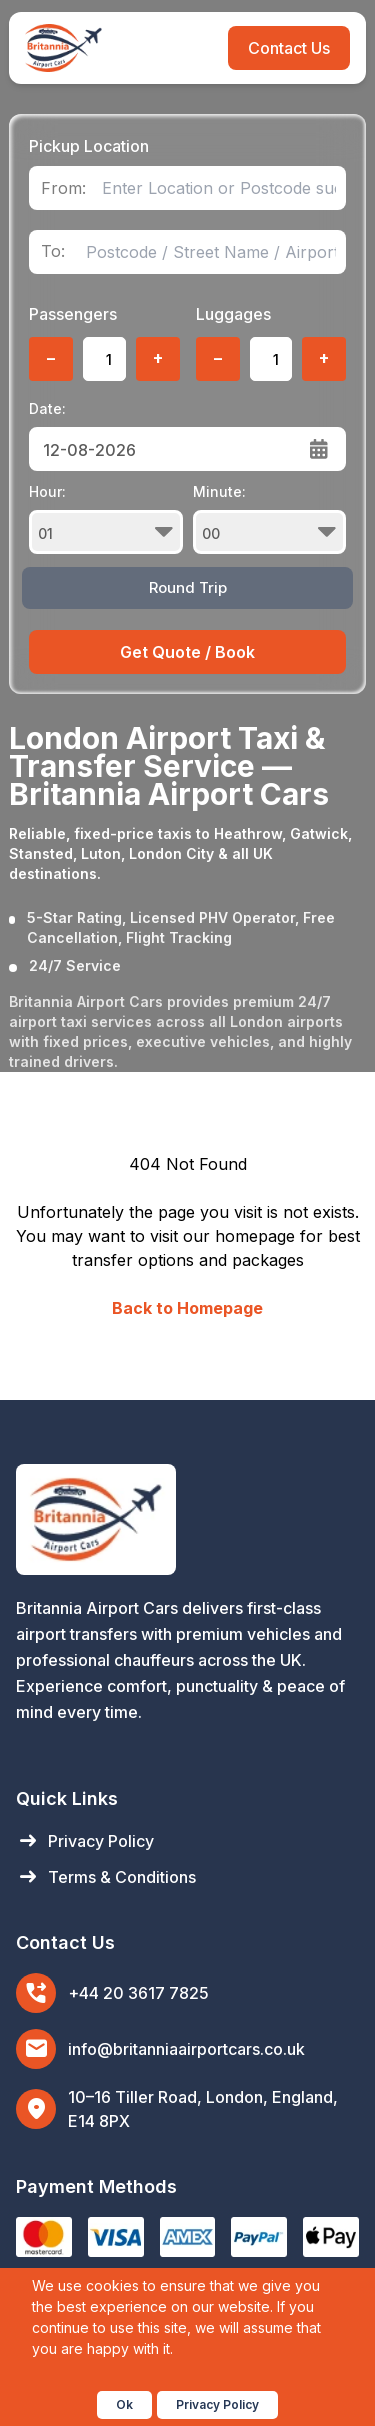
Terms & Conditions (106, 1877)
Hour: (105, 518)
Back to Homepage (187, 1308)
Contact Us (289, 48)
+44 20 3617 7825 (138, 1993)
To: (53, 251)
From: (63, 188)
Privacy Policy (85, 1841)
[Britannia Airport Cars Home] (187, 1519)
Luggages (233, 314)
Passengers (73, 314)
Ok (124, 2404)
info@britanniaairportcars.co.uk (186, 2049)
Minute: (269, 518)
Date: (47, 408)
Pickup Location (89, 146)
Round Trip (188, 587)
